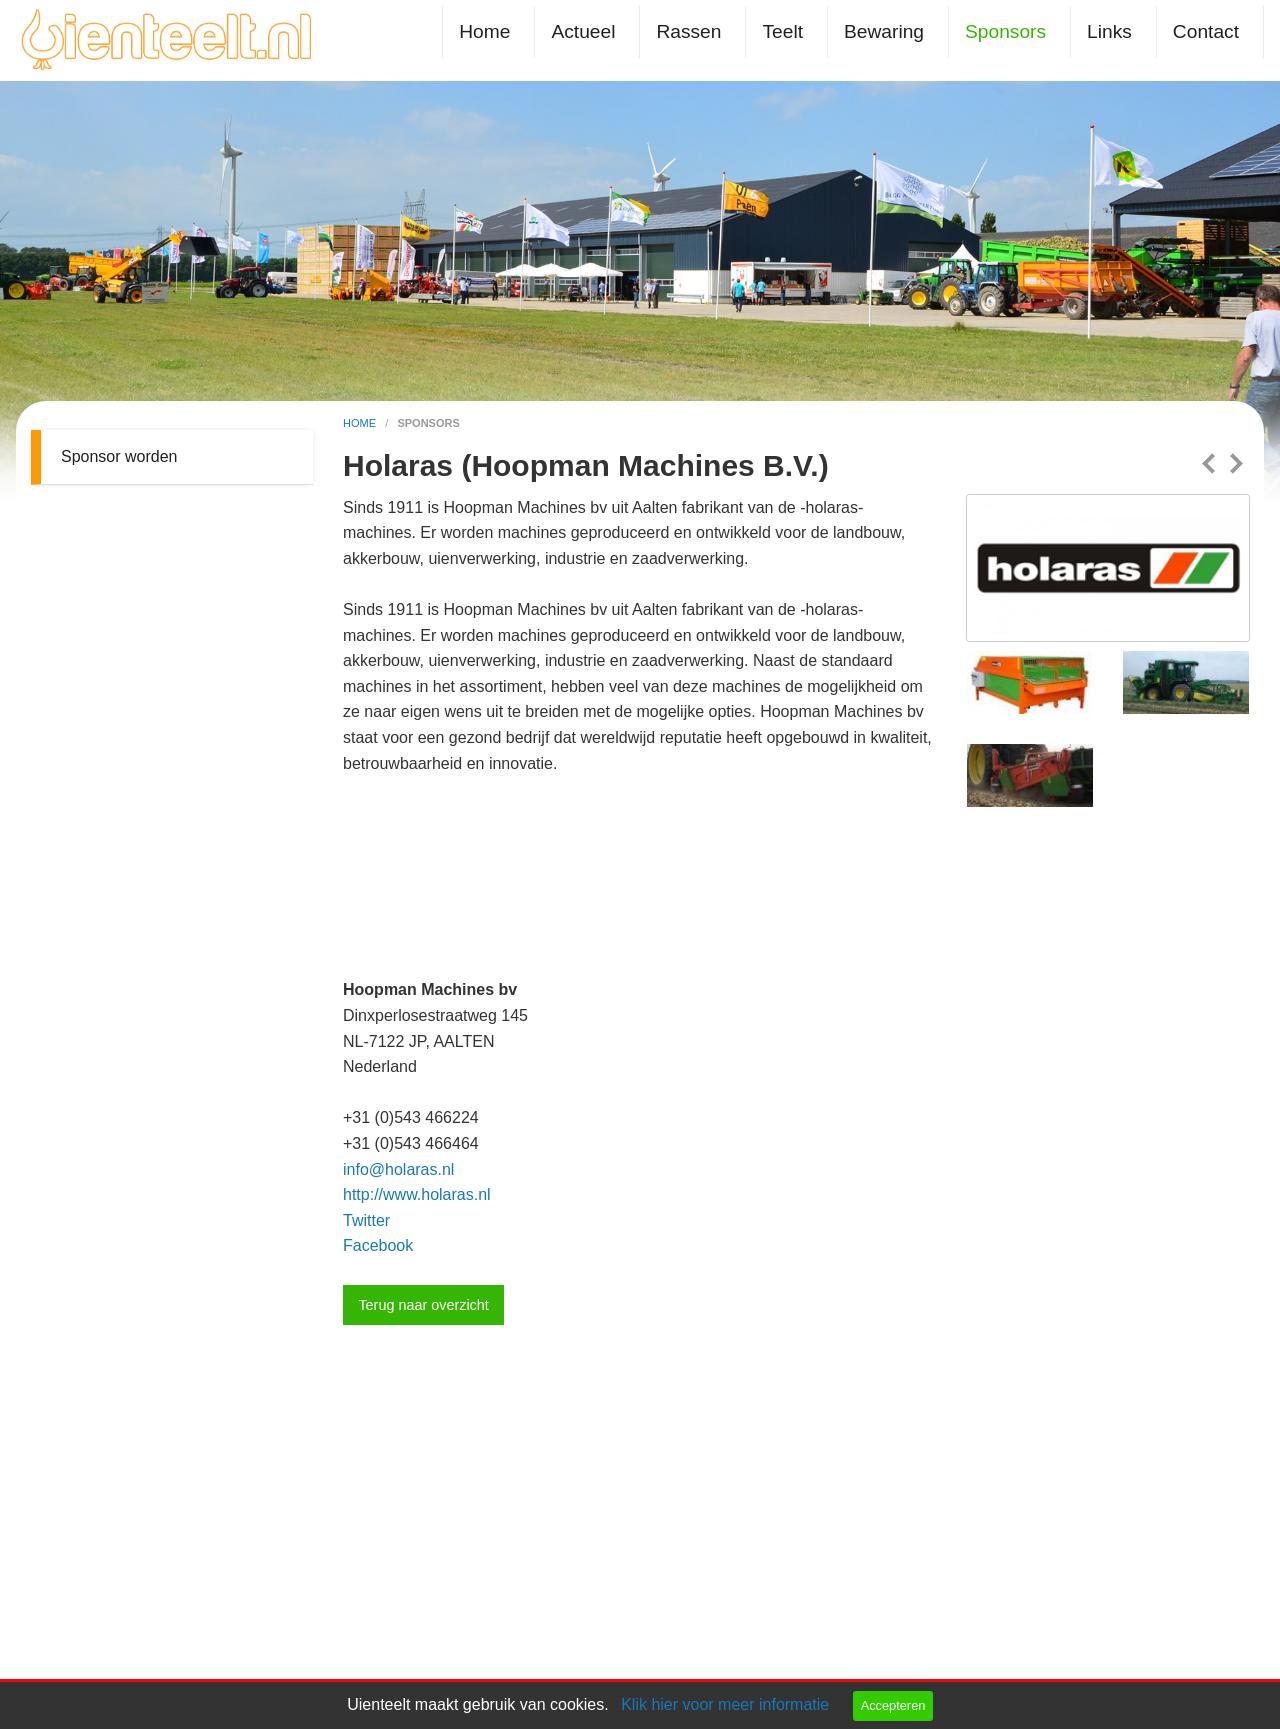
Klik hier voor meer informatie (725, 1704)
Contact (1206, 31)
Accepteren (893, 1705)
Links (1109, 31)
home (361, 423)
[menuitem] (488, 31)
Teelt (782, 31)
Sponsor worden (119, 456)
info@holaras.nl (398, 1169)
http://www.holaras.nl (417, 1194)
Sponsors (1005, 31)
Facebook (378, 1245)
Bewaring (884, 31)
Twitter (366, 1220)
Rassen (688, 31)
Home (484, 31)
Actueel (583, 31)
